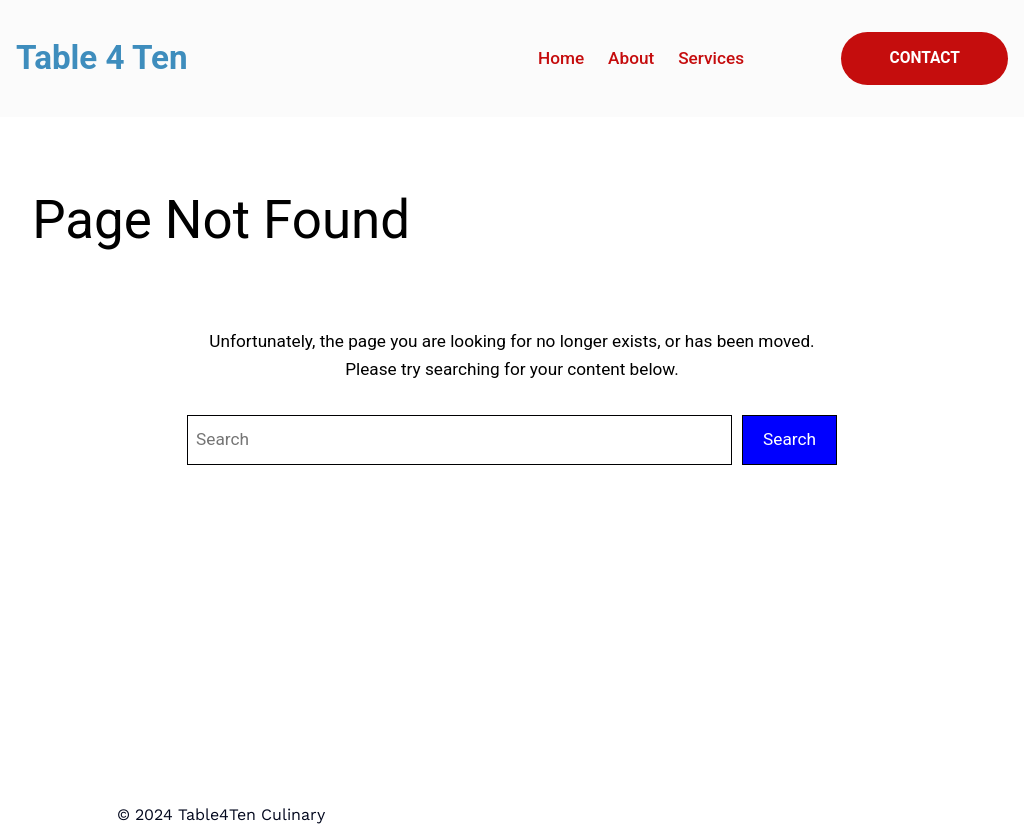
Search (789, 439)
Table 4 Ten (102, 57)
